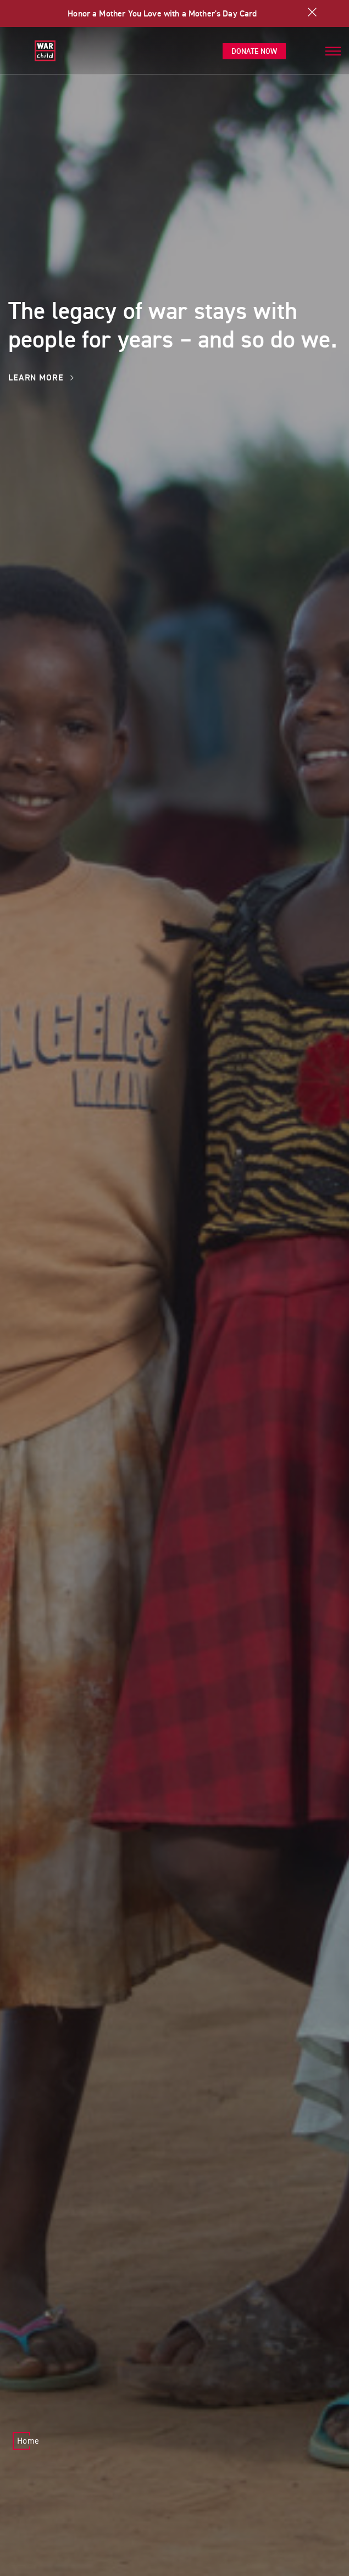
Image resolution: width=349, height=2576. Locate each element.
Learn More (41, 377)
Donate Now (254, 51)
